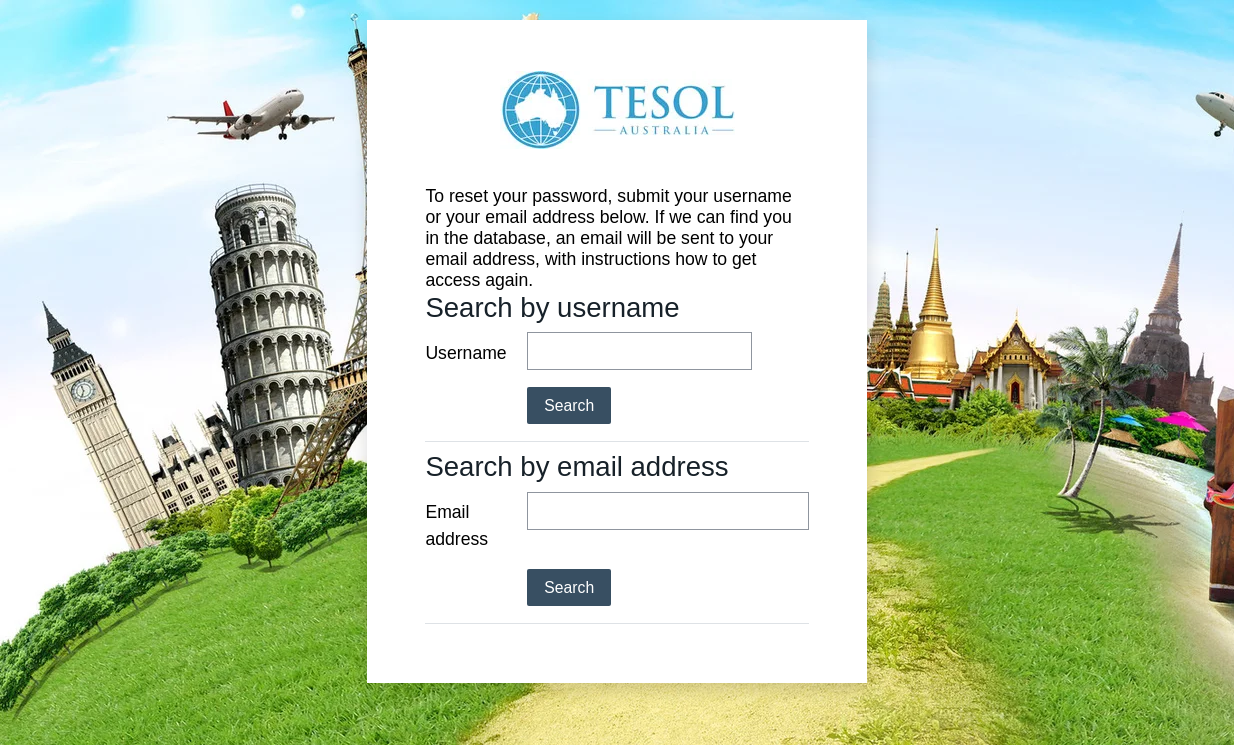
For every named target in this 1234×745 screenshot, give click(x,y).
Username (465, 353)
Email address (456, 525)
